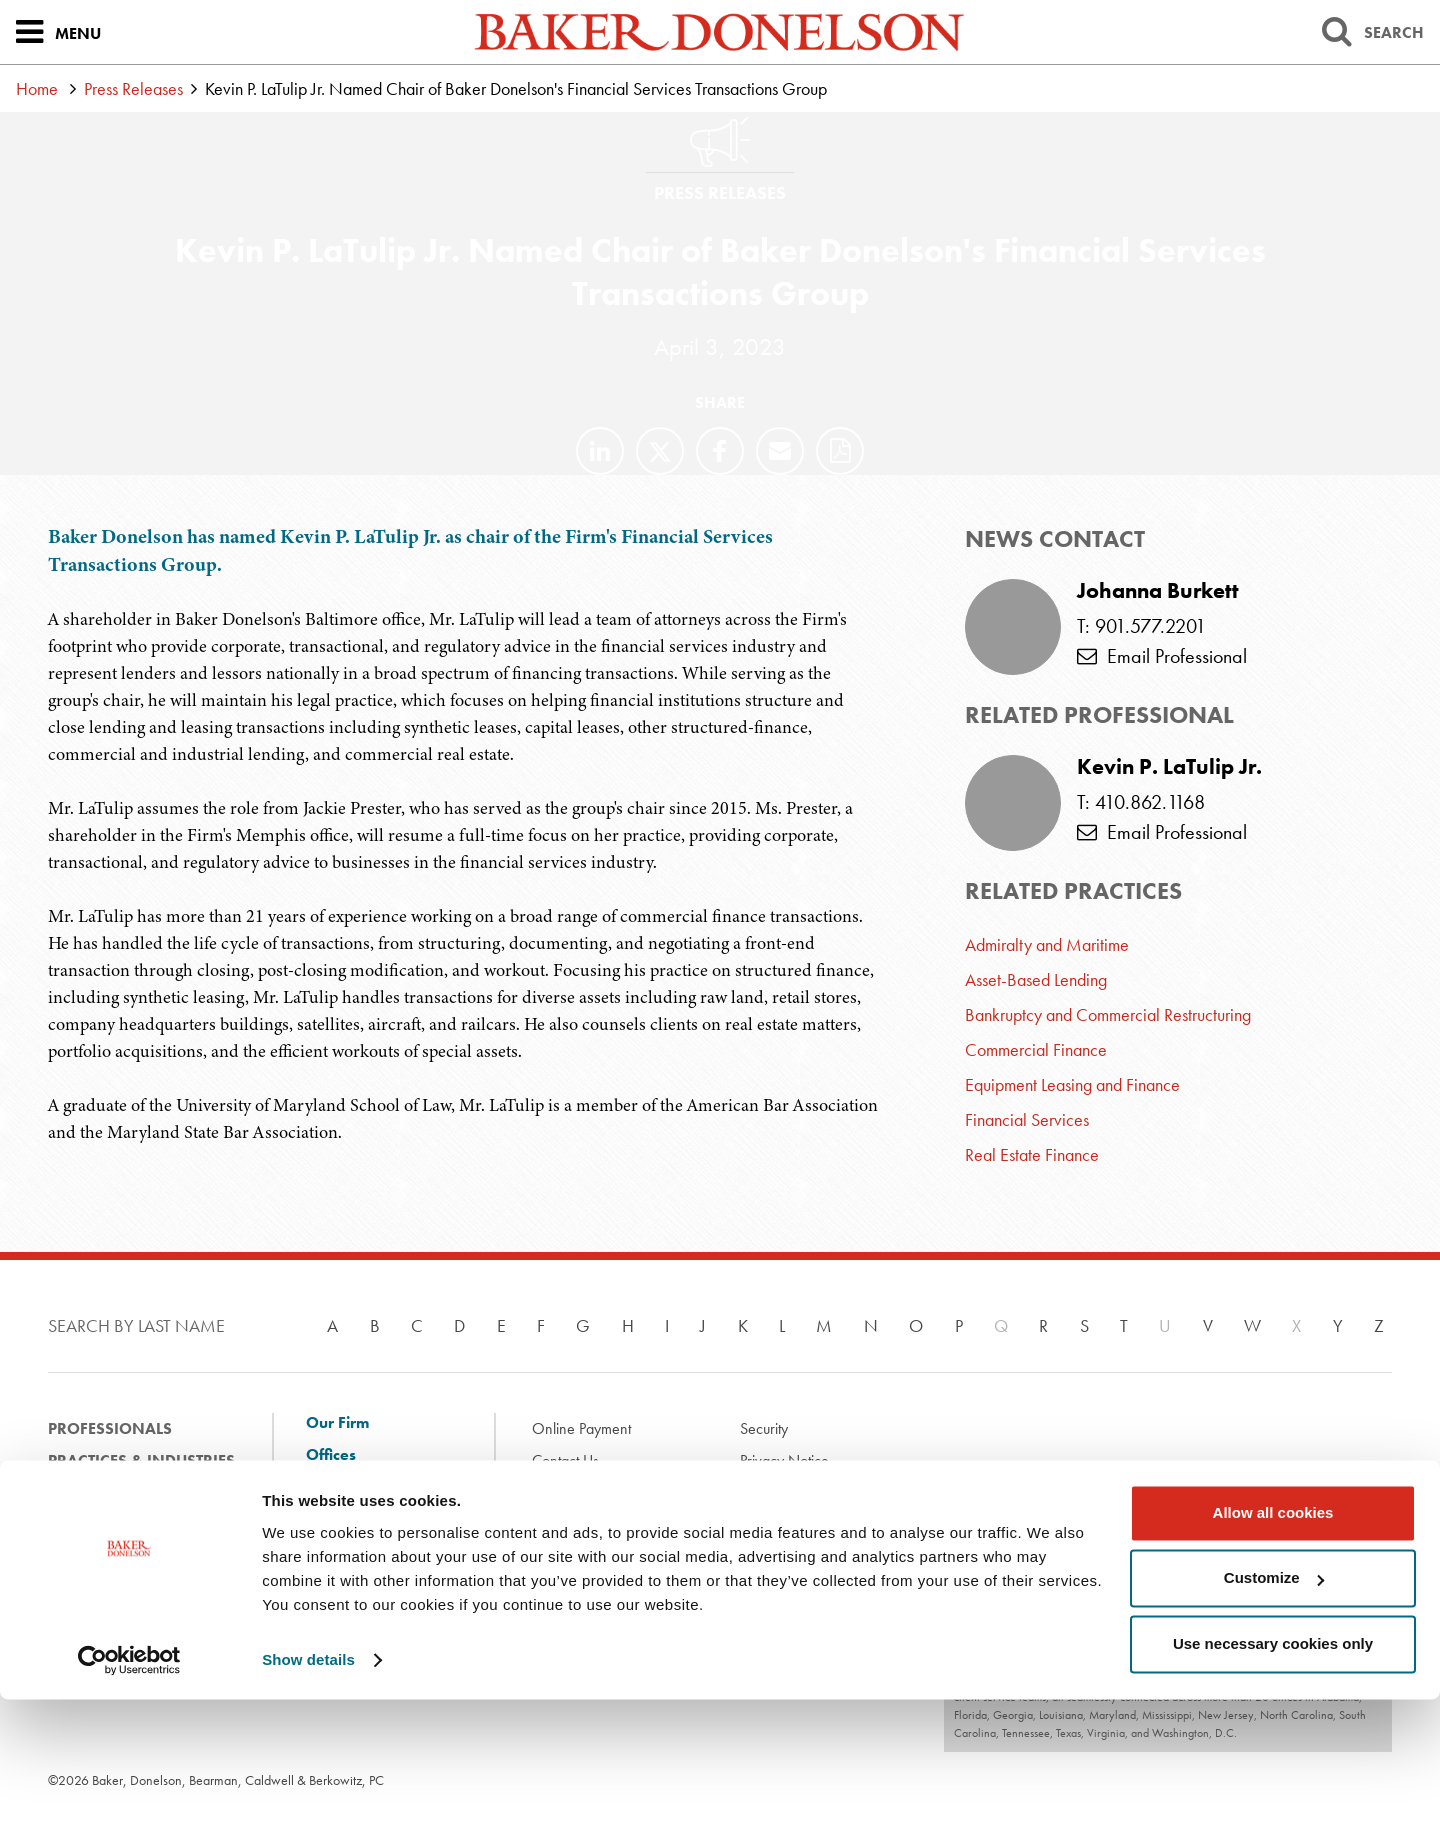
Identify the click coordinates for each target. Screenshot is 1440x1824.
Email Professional (1162, 656)
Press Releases (133, 88)
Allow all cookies (1273, 1637)
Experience (93, 1492)
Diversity (338, 1539)
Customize (1274, 1702)
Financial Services (1027, 1119)
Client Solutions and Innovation (377, 1497)
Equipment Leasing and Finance (1072, 1084)
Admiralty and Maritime (1047, 944)
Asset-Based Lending (1036, 979)
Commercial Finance (1036, 1049)
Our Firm (337, 1423)
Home (37, 88)
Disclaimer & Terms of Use (613, 1492)
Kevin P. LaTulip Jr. (1169, 767)
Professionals (110, 1428)
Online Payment (581, 1428)
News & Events (109, 1524)
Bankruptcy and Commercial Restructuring (1108, 1014)
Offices (331, 1455)
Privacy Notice (784, 1460)
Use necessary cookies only (1273, 1768)
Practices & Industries (141, 1460)
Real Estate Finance (1032, 1154)
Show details (308, 1784)
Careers (334, 1571)
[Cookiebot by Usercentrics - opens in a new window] (129, 1785)
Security (764, 1428)
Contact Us (565, 1460)
